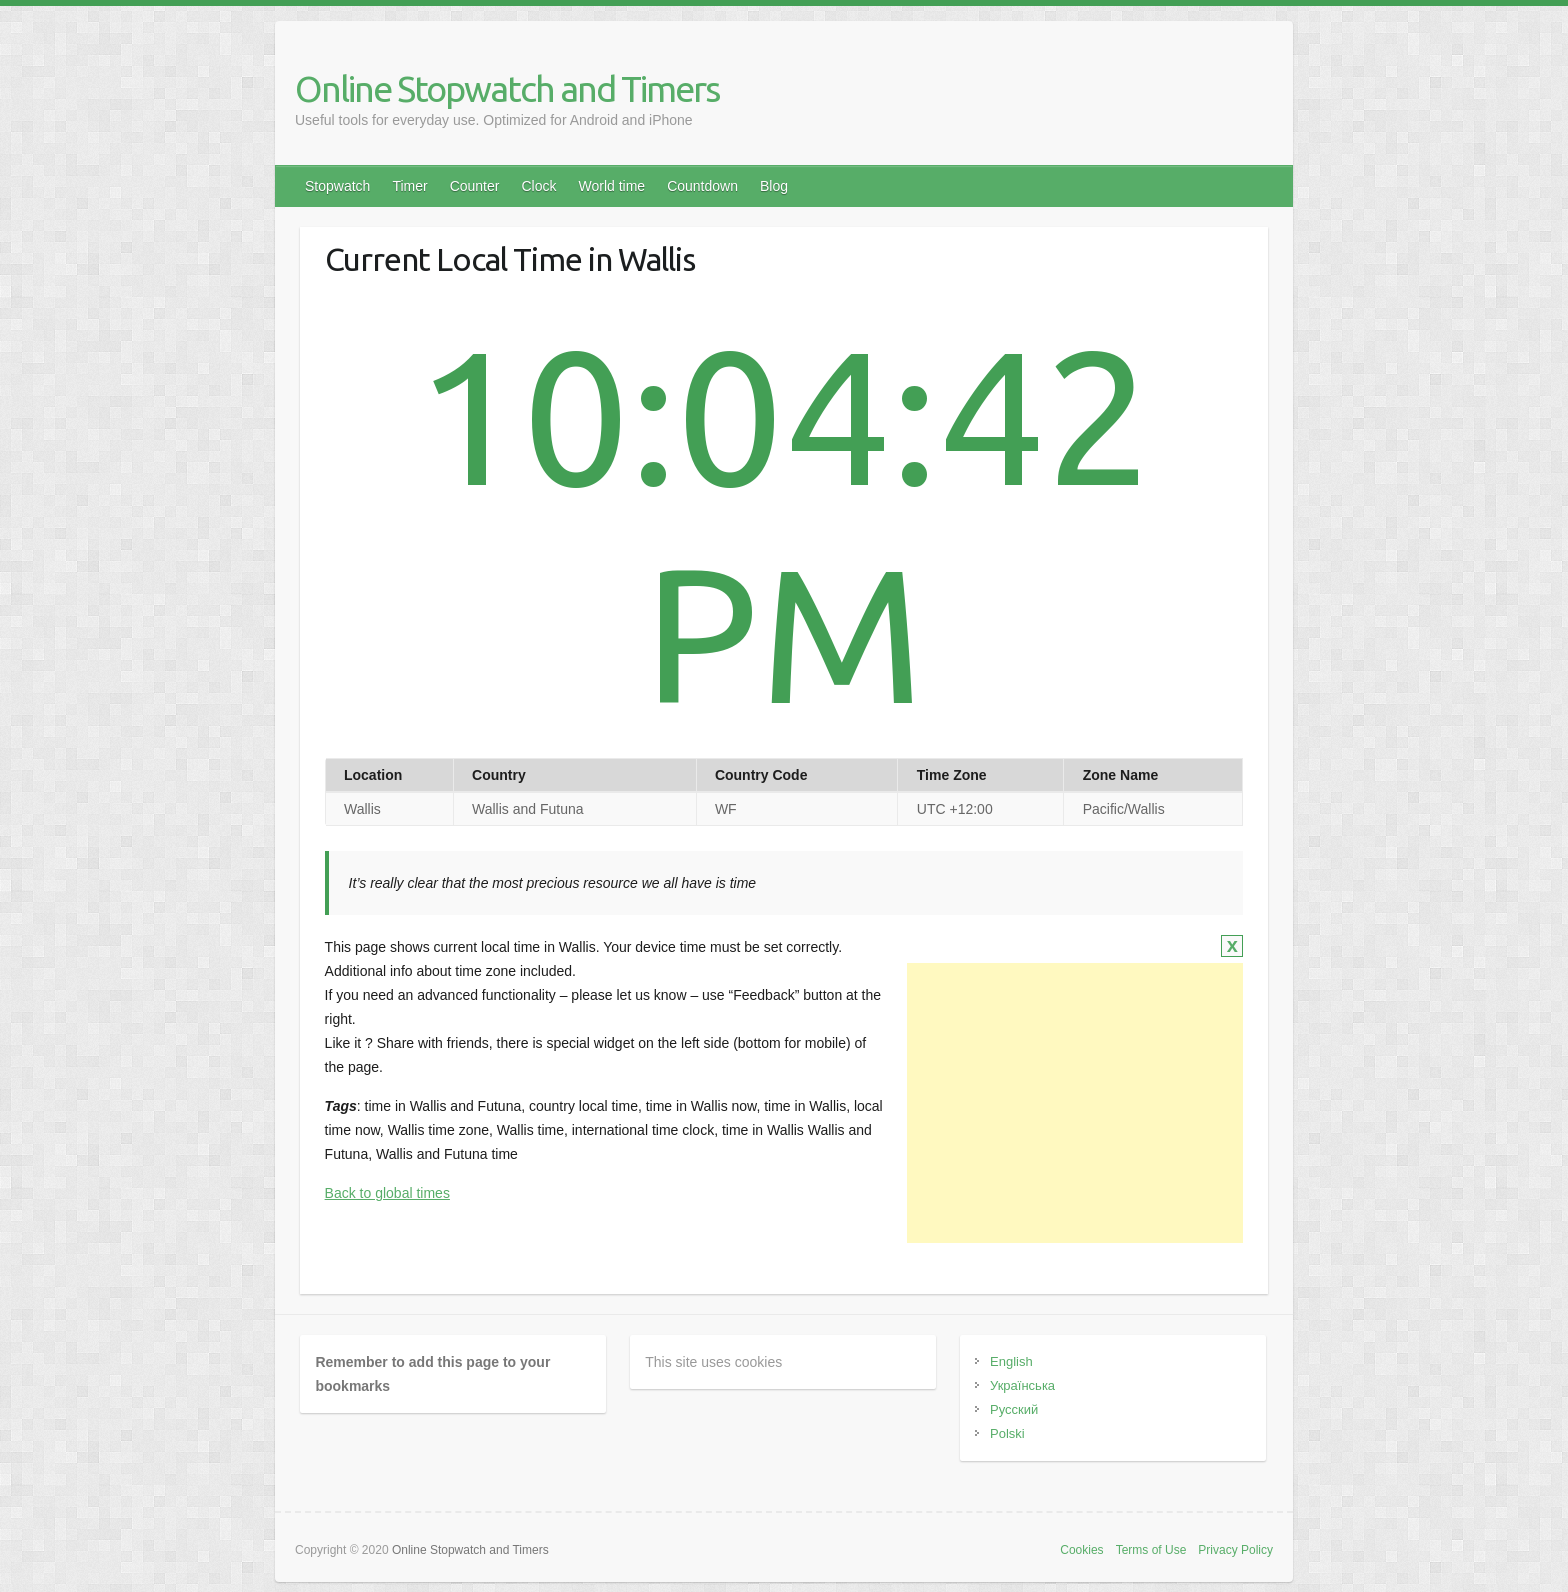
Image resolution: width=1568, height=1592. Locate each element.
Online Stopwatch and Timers (507, 88)
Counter (475, 186)
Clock (538, 186)
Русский (1014, 1409)
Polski (1007, 1433)
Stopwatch (337, 186)
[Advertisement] (1075, 1103)
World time (611, 186)
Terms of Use (1151, 1550)
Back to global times (387, 1193)
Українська (1022, 1385)
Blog (774, 186)
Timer (409, 186)
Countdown (702, 186)
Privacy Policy (1235, 1550)
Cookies (1081, 1550)
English (1011, 1361)
